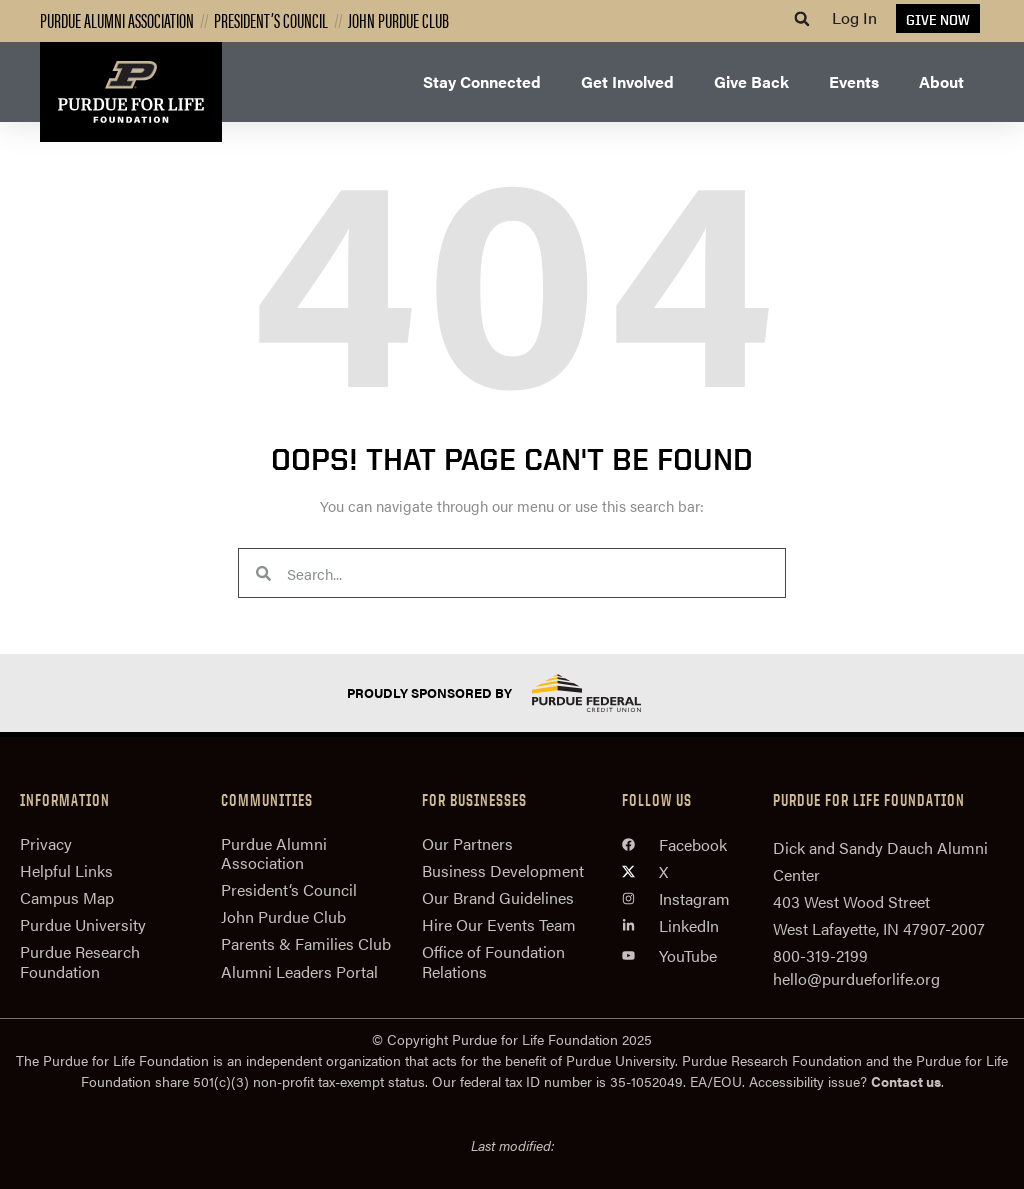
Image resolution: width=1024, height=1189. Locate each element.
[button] (802, 19)
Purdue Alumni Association (117, 19)
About (941, 81)
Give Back (751, 81)
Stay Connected (482, 81)
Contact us (906, 1081)
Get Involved (627, 81)
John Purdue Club (398, 19)
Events (854, 81)
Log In (854, 17)
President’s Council (271, 19)
